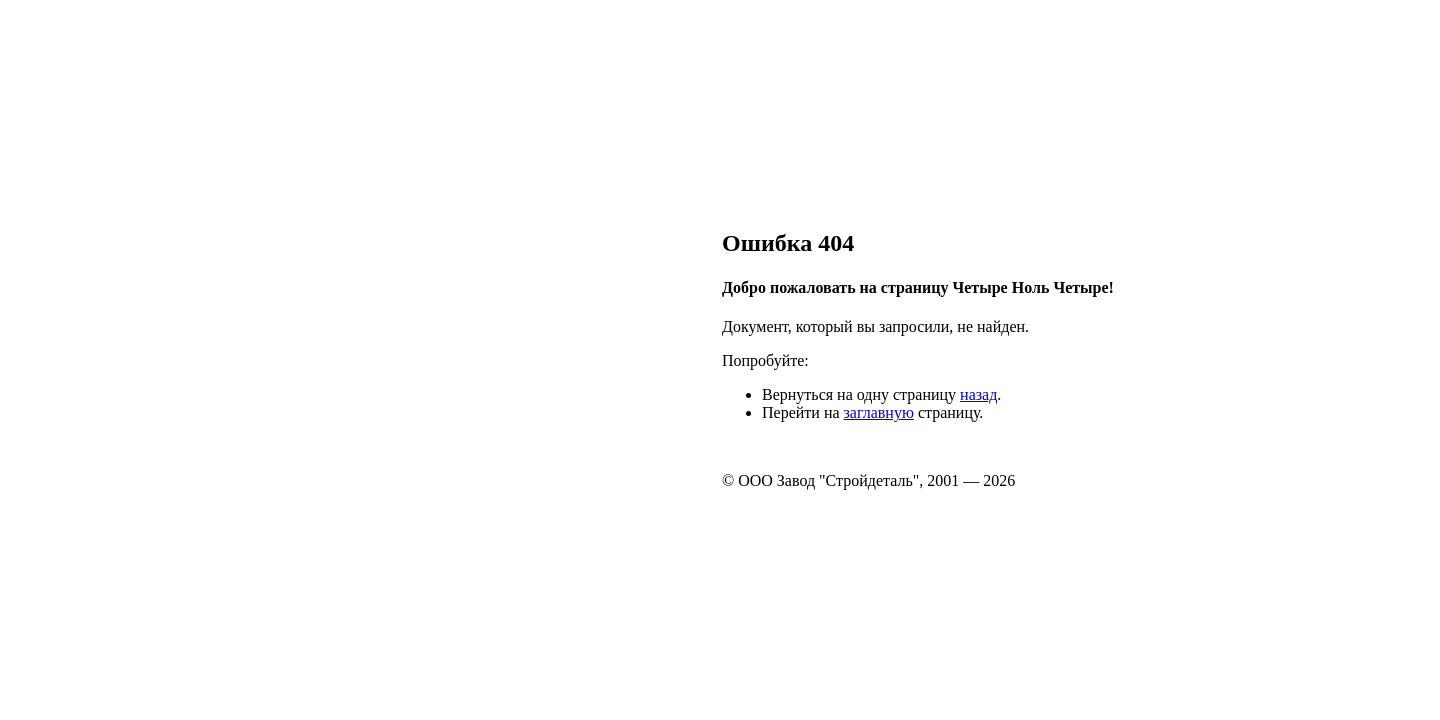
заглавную (879, 412)
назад (978, 394)
